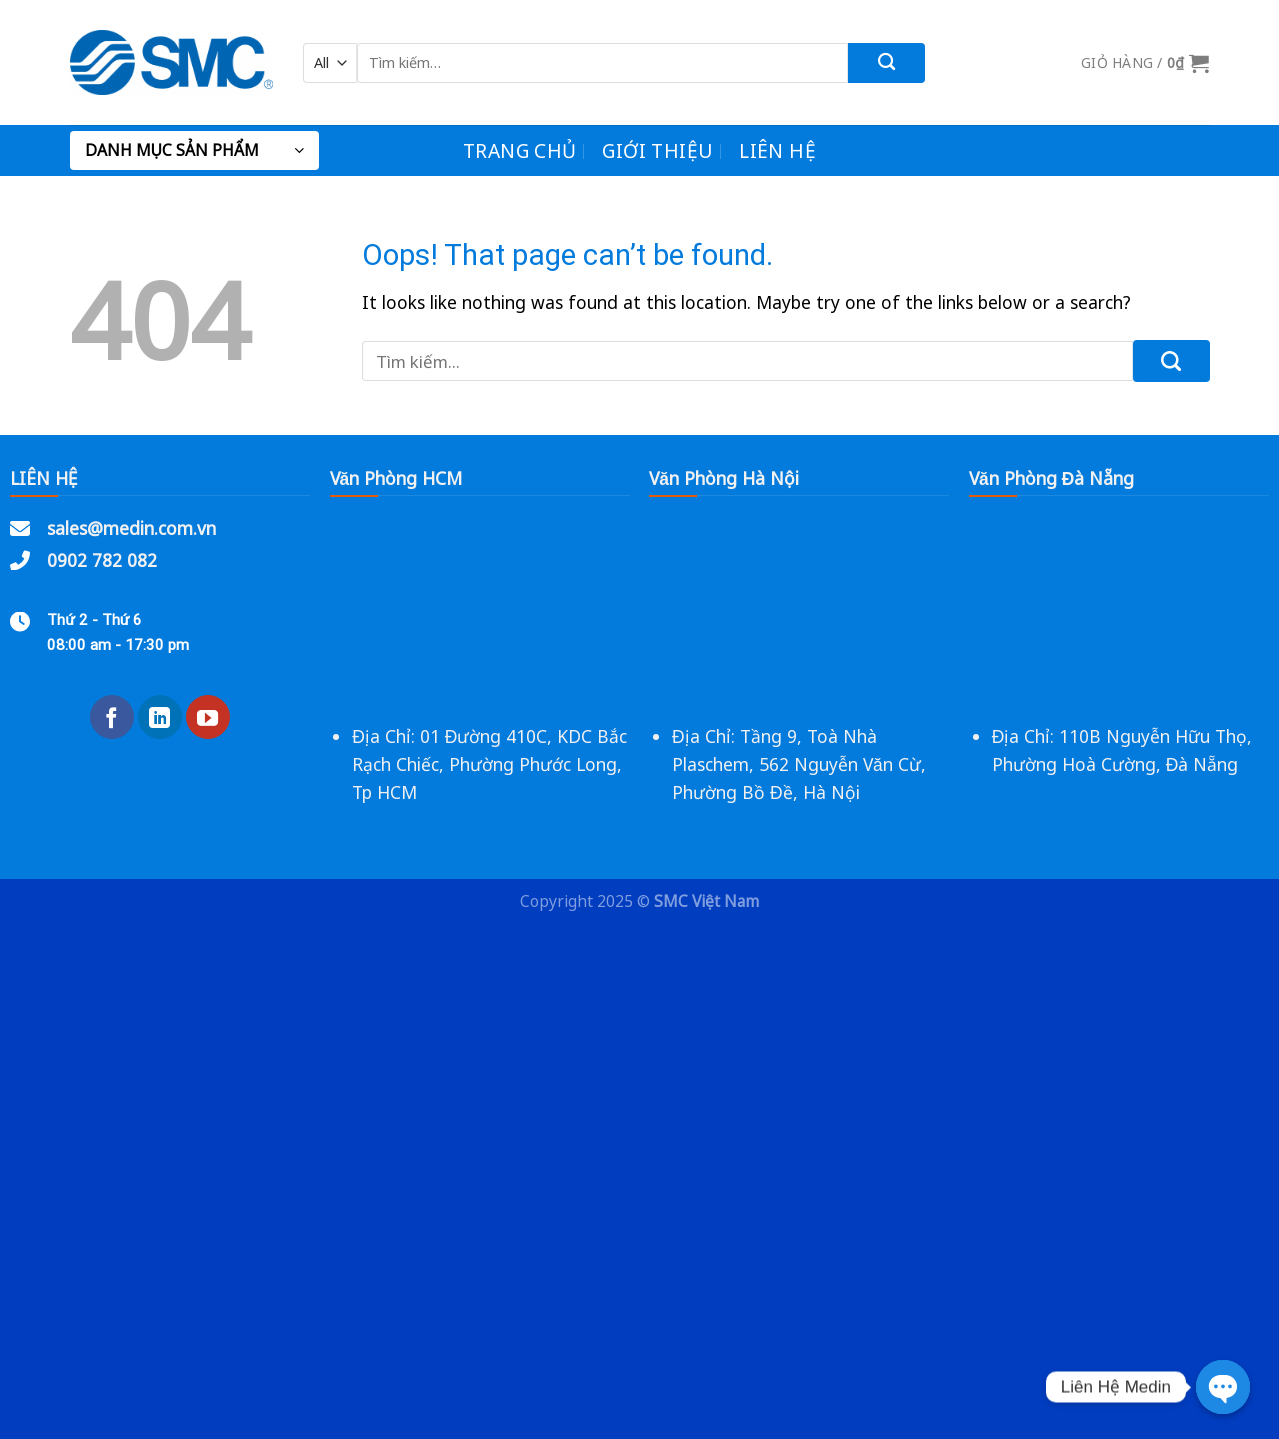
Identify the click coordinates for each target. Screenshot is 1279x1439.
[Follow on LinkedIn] (160, 717)
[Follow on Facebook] (112, 717)
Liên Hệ (777, 150)
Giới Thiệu (657, 150)
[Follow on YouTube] (208, 717)
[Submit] (886, 63)
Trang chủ (519, 150)
